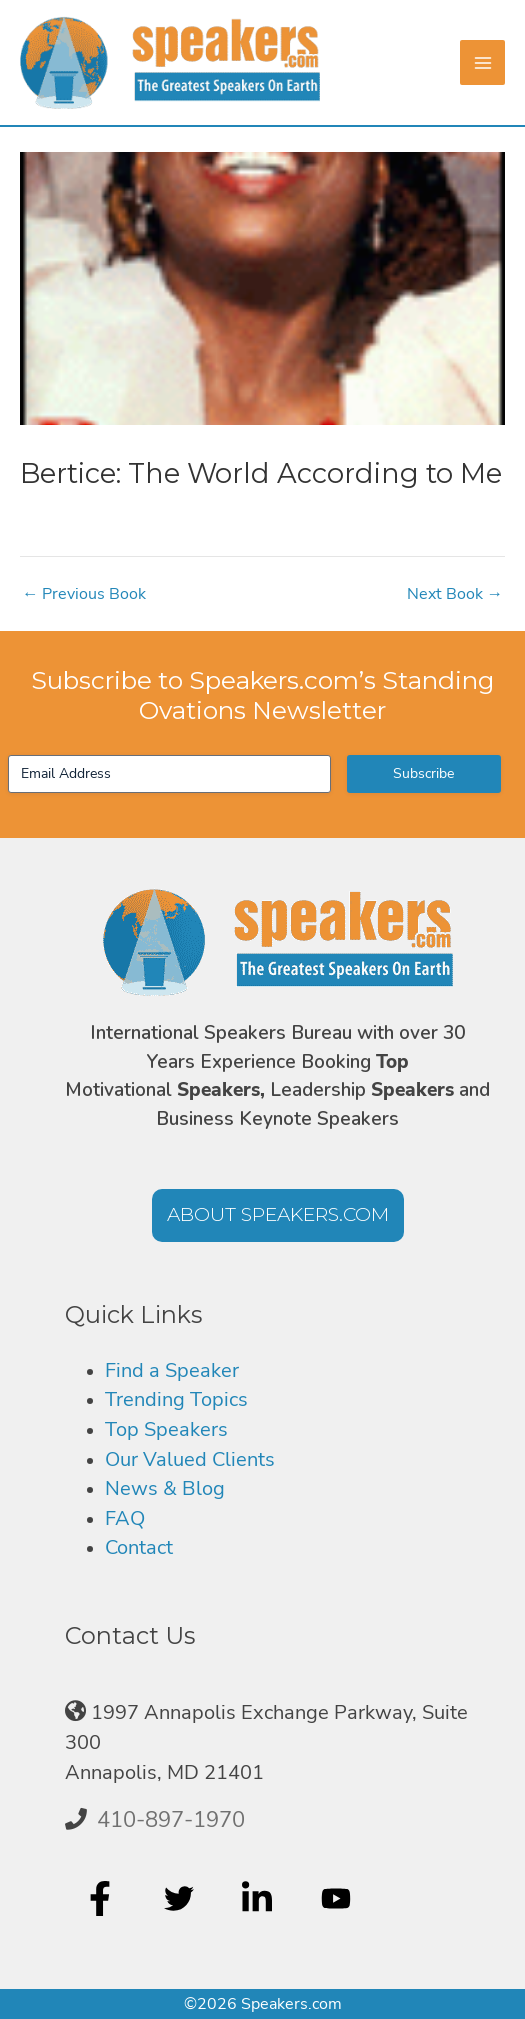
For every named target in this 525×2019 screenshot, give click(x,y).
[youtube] (338, 1898)
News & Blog (165, 1488)
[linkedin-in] (259, 1898)
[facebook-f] (102, 1898)
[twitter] (181, 1898)
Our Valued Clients (190, 1459)
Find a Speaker (172, 1370)
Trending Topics (176, 1399)
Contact (139, 1547)
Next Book (455, 594)
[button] (278, 1215)
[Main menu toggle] (482, 62)
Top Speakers (166, 1429)
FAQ (125, 1518)
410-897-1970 (171, 1820)
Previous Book (84, 594)
